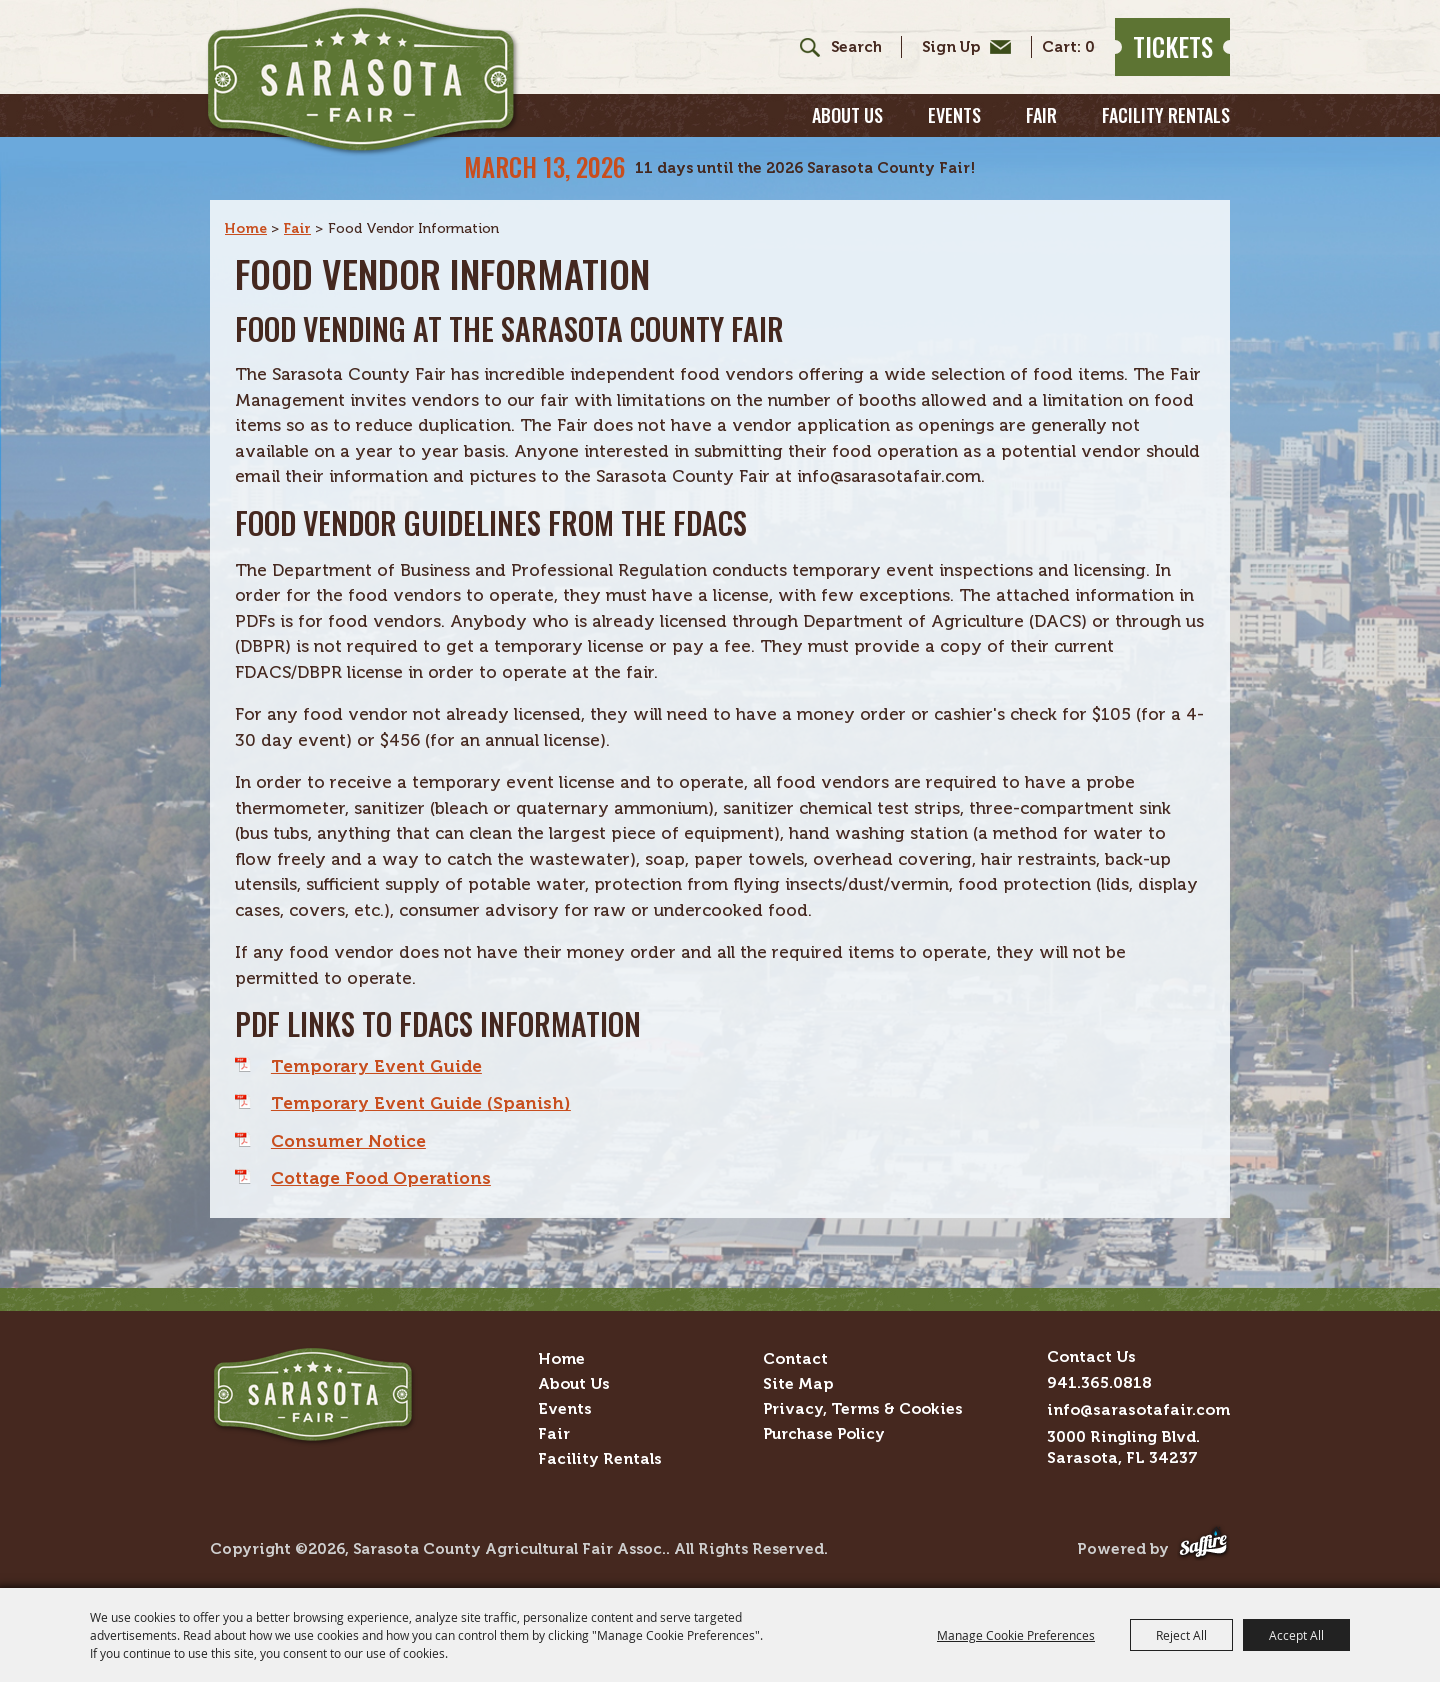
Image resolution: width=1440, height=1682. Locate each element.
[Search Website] (856, 47)
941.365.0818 (1099, 1382)
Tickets (1173, 46)
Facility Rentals (1166, 115)
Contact (795, 1358)
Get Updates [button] (961, 47)
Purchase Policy (824, 1433)
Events (954, 115)
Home (246, 228)
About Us (847, 115)
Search (802, 47)
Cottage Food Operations (381, 1178)
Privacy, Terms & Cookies (863, 1408)
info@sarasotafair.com (1138, 1409)
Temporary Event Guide (376, 1066)
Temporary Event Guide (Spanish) (421, 1103)
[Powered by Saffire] (1203, 1549)
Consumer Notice (348, 1141)
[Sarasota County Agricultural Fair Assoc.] (363, 81)
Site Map (798, 1383)
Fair (1041, 115)
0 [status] (1090, 47)
